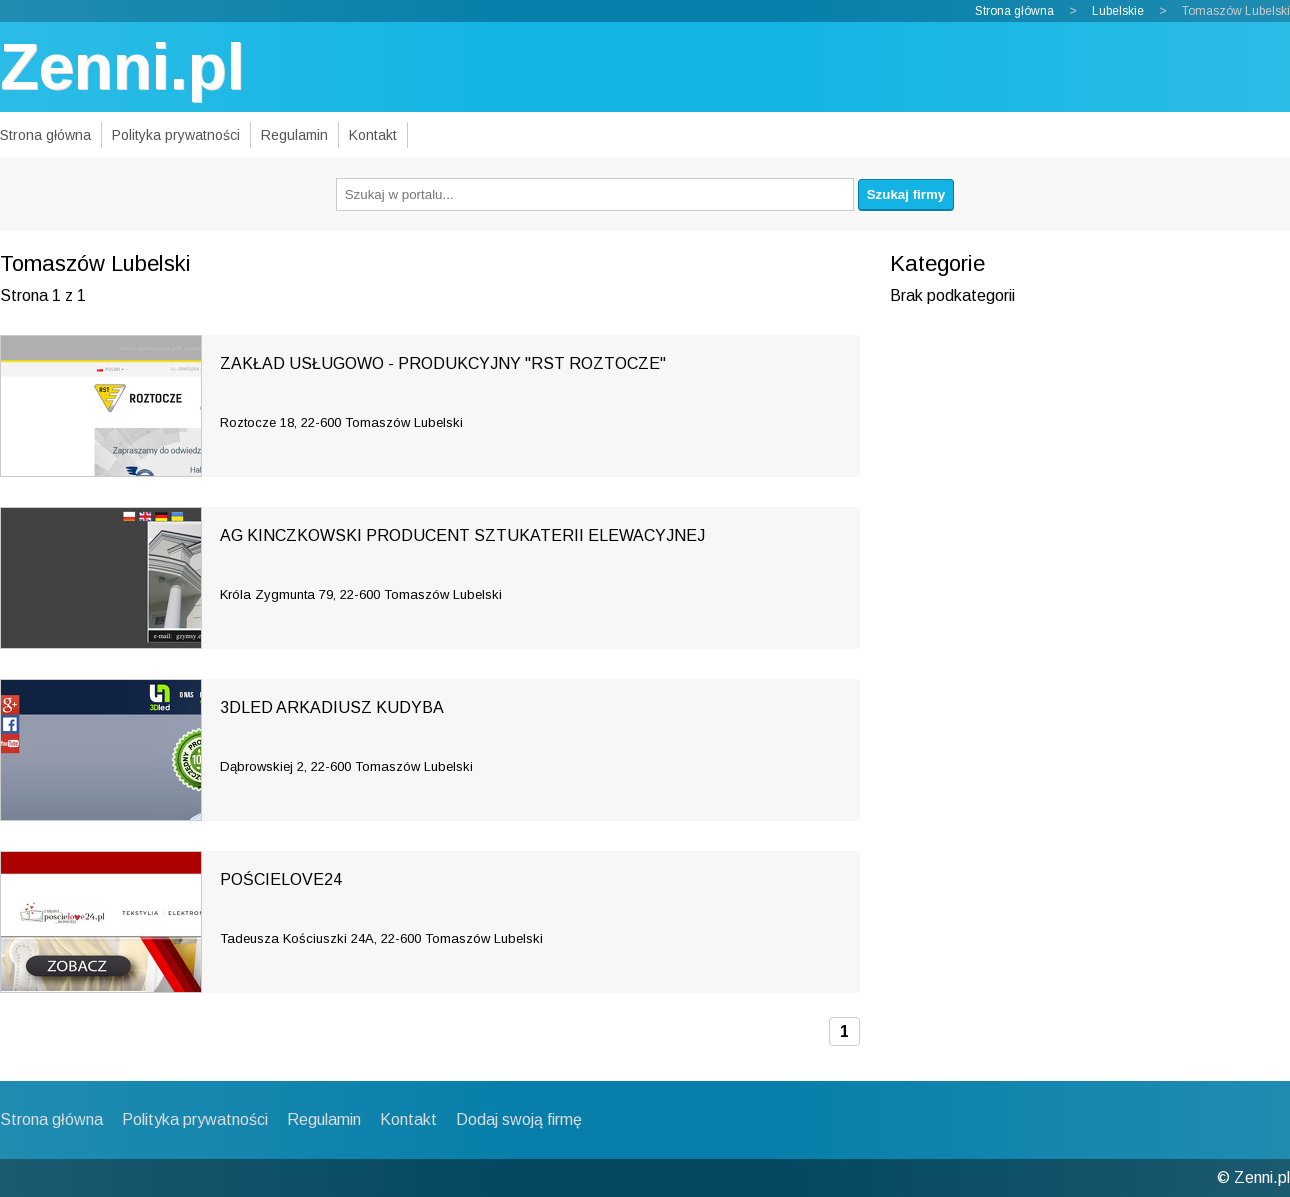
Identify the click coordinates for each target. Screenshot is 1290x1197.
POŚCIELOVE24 (281, 879)
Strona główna (1014, 11)
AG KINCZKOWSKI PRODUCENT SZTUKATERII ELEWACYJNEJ (462, 535)
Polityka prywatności (176, 135)
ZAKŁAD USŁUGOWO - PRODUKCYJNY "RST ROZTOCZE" (443, 363)
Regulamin (294, 135)
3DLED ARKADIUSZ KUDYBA (332, 707)
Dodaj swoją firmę (519, 1119)
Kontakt (373, 135)
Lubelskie (1118, 11)
